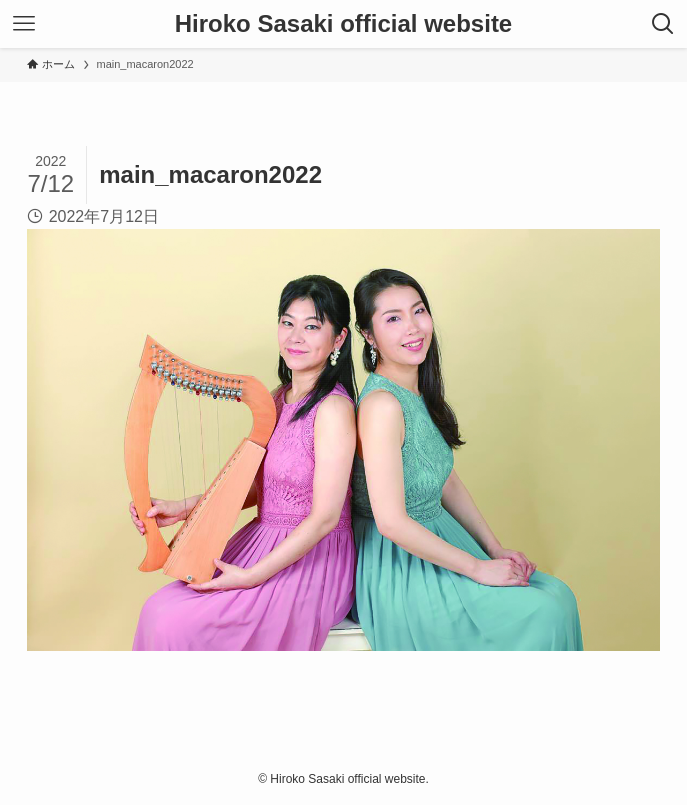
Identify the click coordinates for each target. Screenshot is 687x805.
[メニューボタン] (24, 24)
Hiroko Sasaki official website (343, 24)
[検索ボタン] (663, 24)
